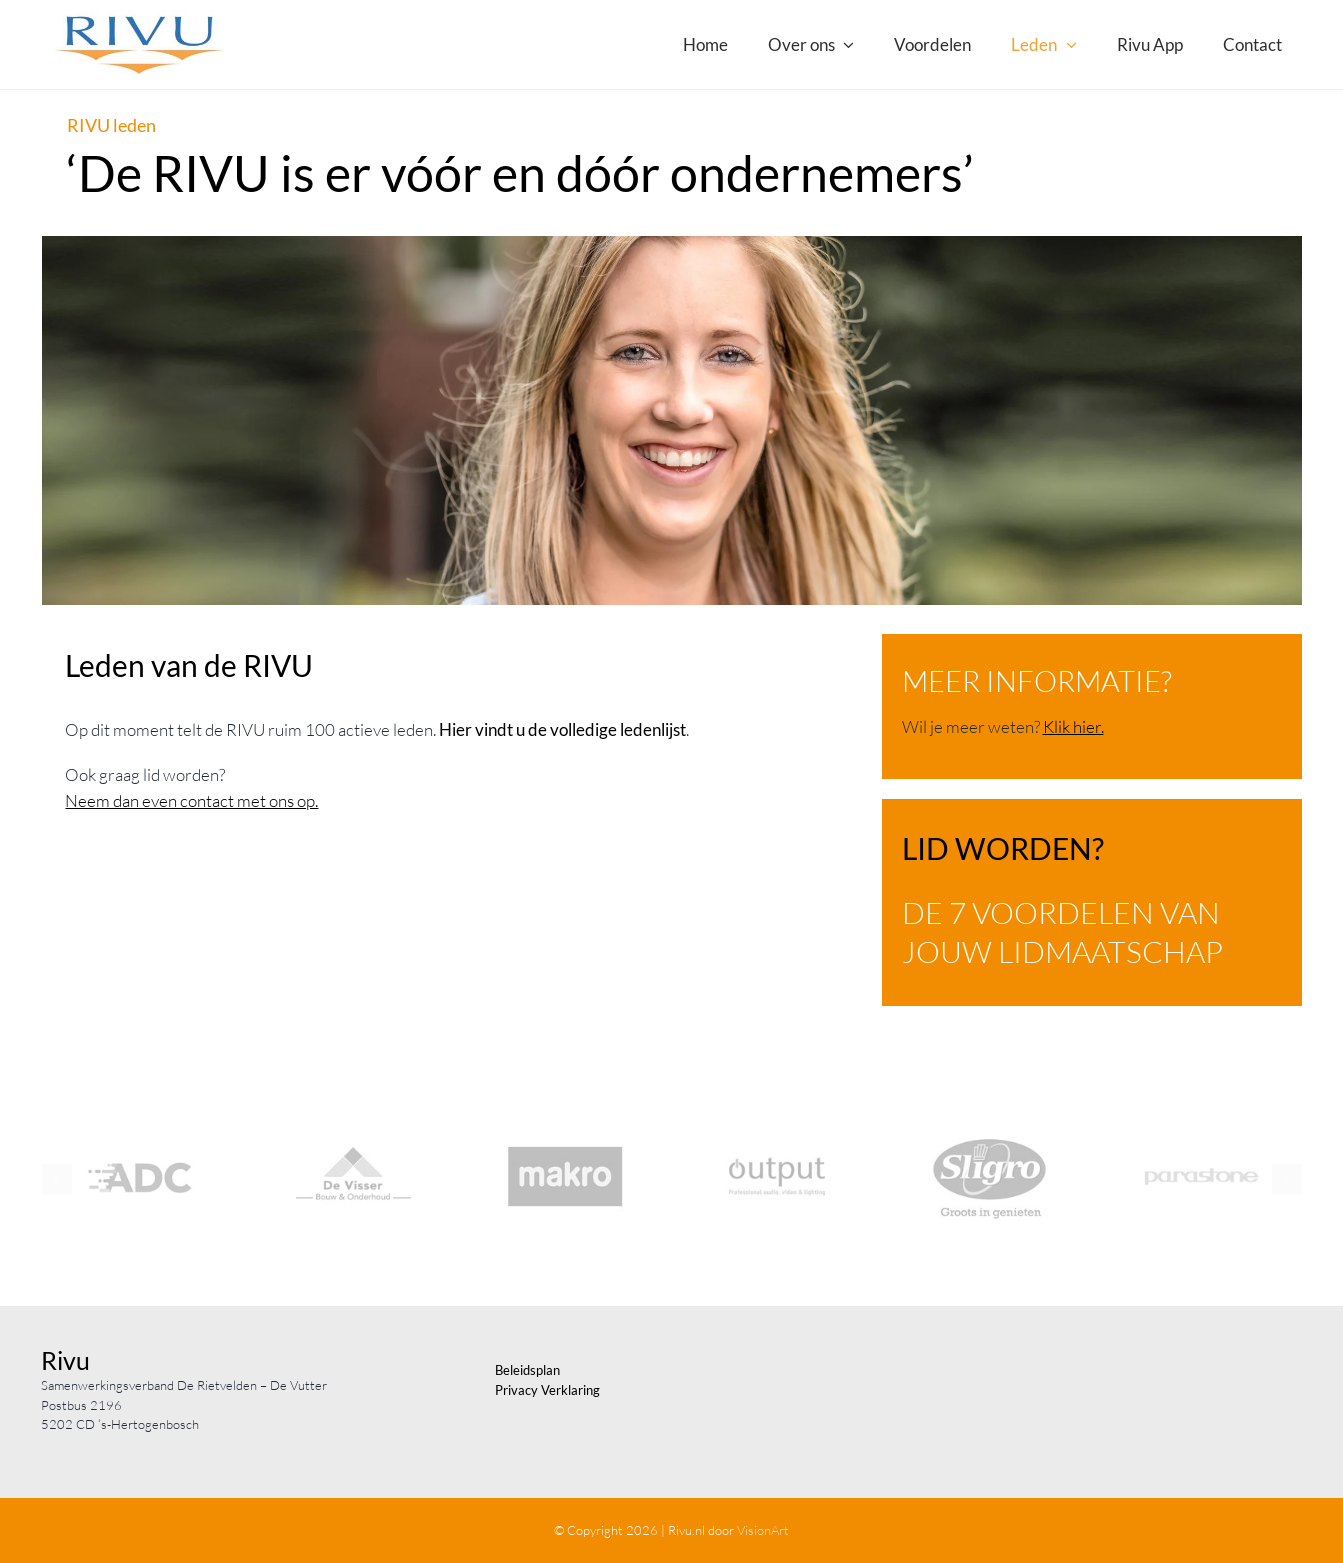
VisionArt (763, 1530)
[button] (57, 1179)
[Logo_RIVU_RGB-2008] (139, 18)
